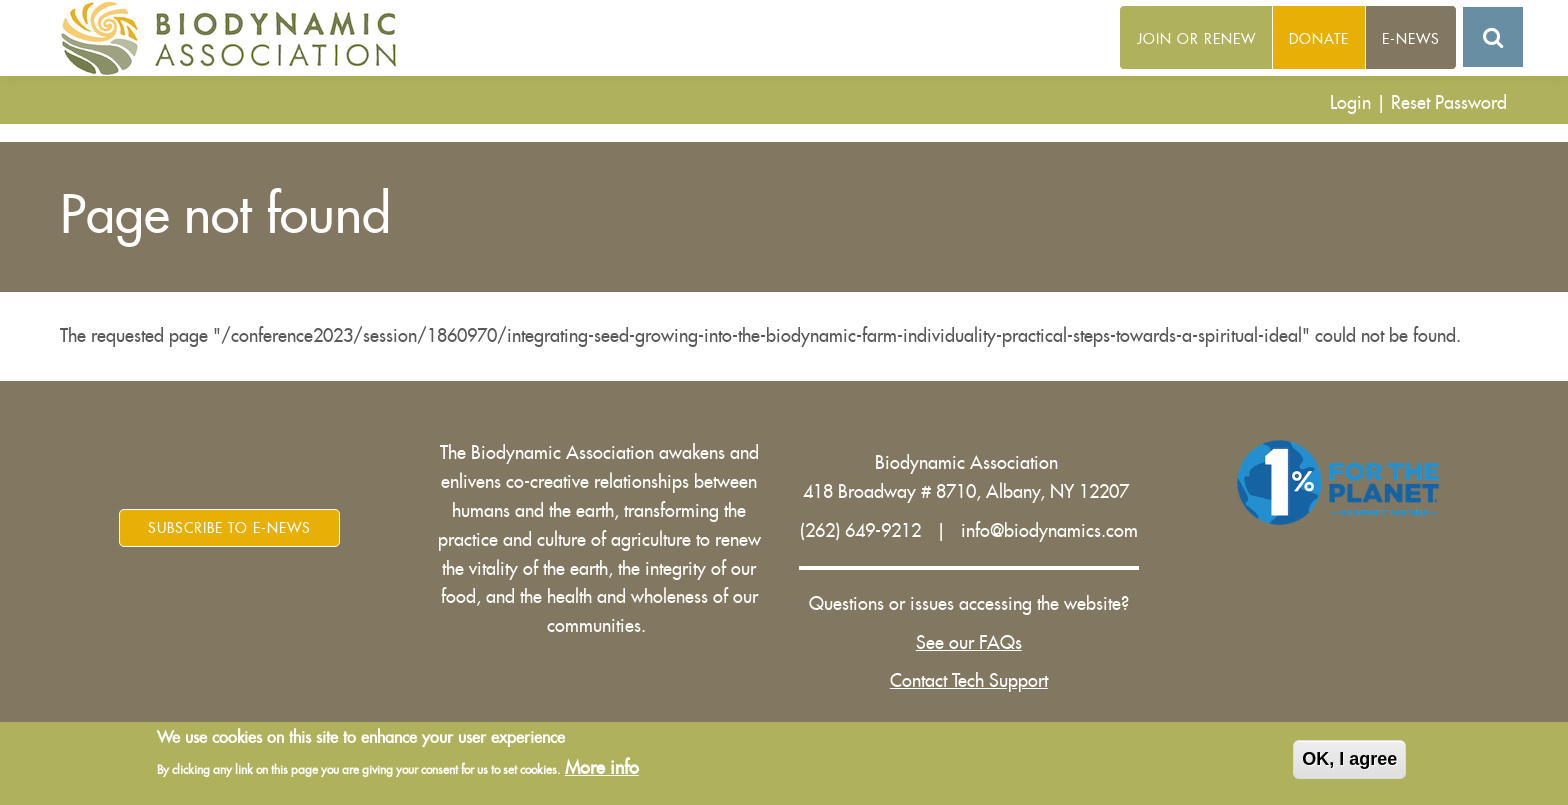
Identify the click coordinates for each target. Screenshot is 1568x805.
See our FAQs (969, 643)
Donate (1319, 39)
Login (1350, 103)
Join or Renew (1196, 39)
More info (602, 770)
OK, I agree (1349, 760)
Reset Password (1449, 103)
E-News (1411, 39)
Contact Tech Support (969, 681)
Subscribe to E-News (229, 528)
